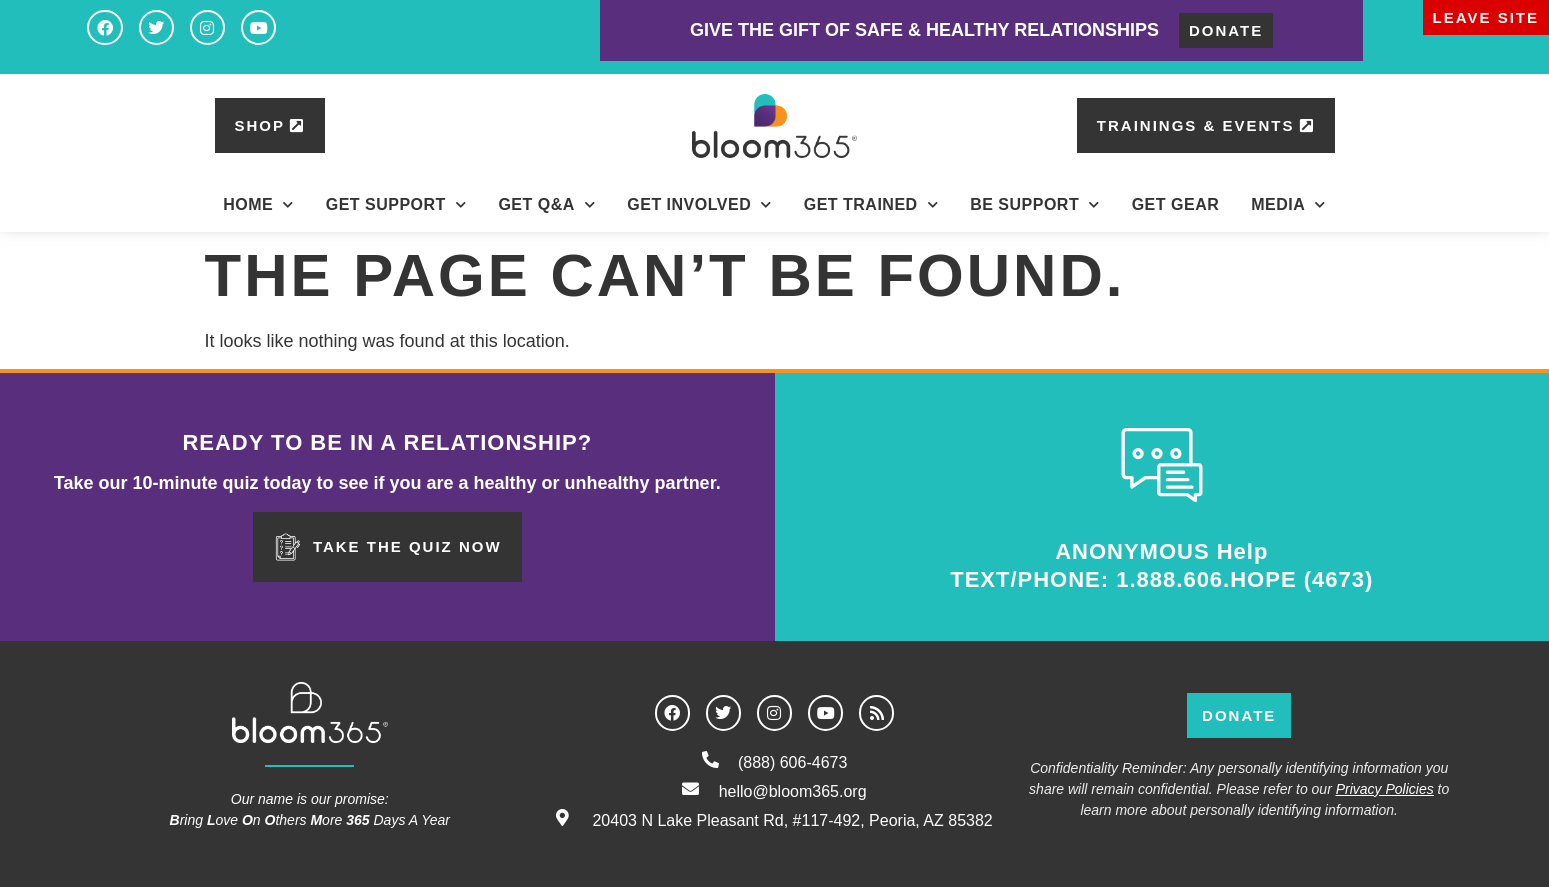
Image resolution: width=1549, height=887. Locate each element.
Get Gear (1176, 204)
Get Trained (871, 204)
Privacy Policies (1385, 789)
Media (1288, 204)
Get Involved (699, 204)
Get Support (396, 204)
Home (258, 204)
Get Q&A (546, 204)
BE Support (1035, 204)
